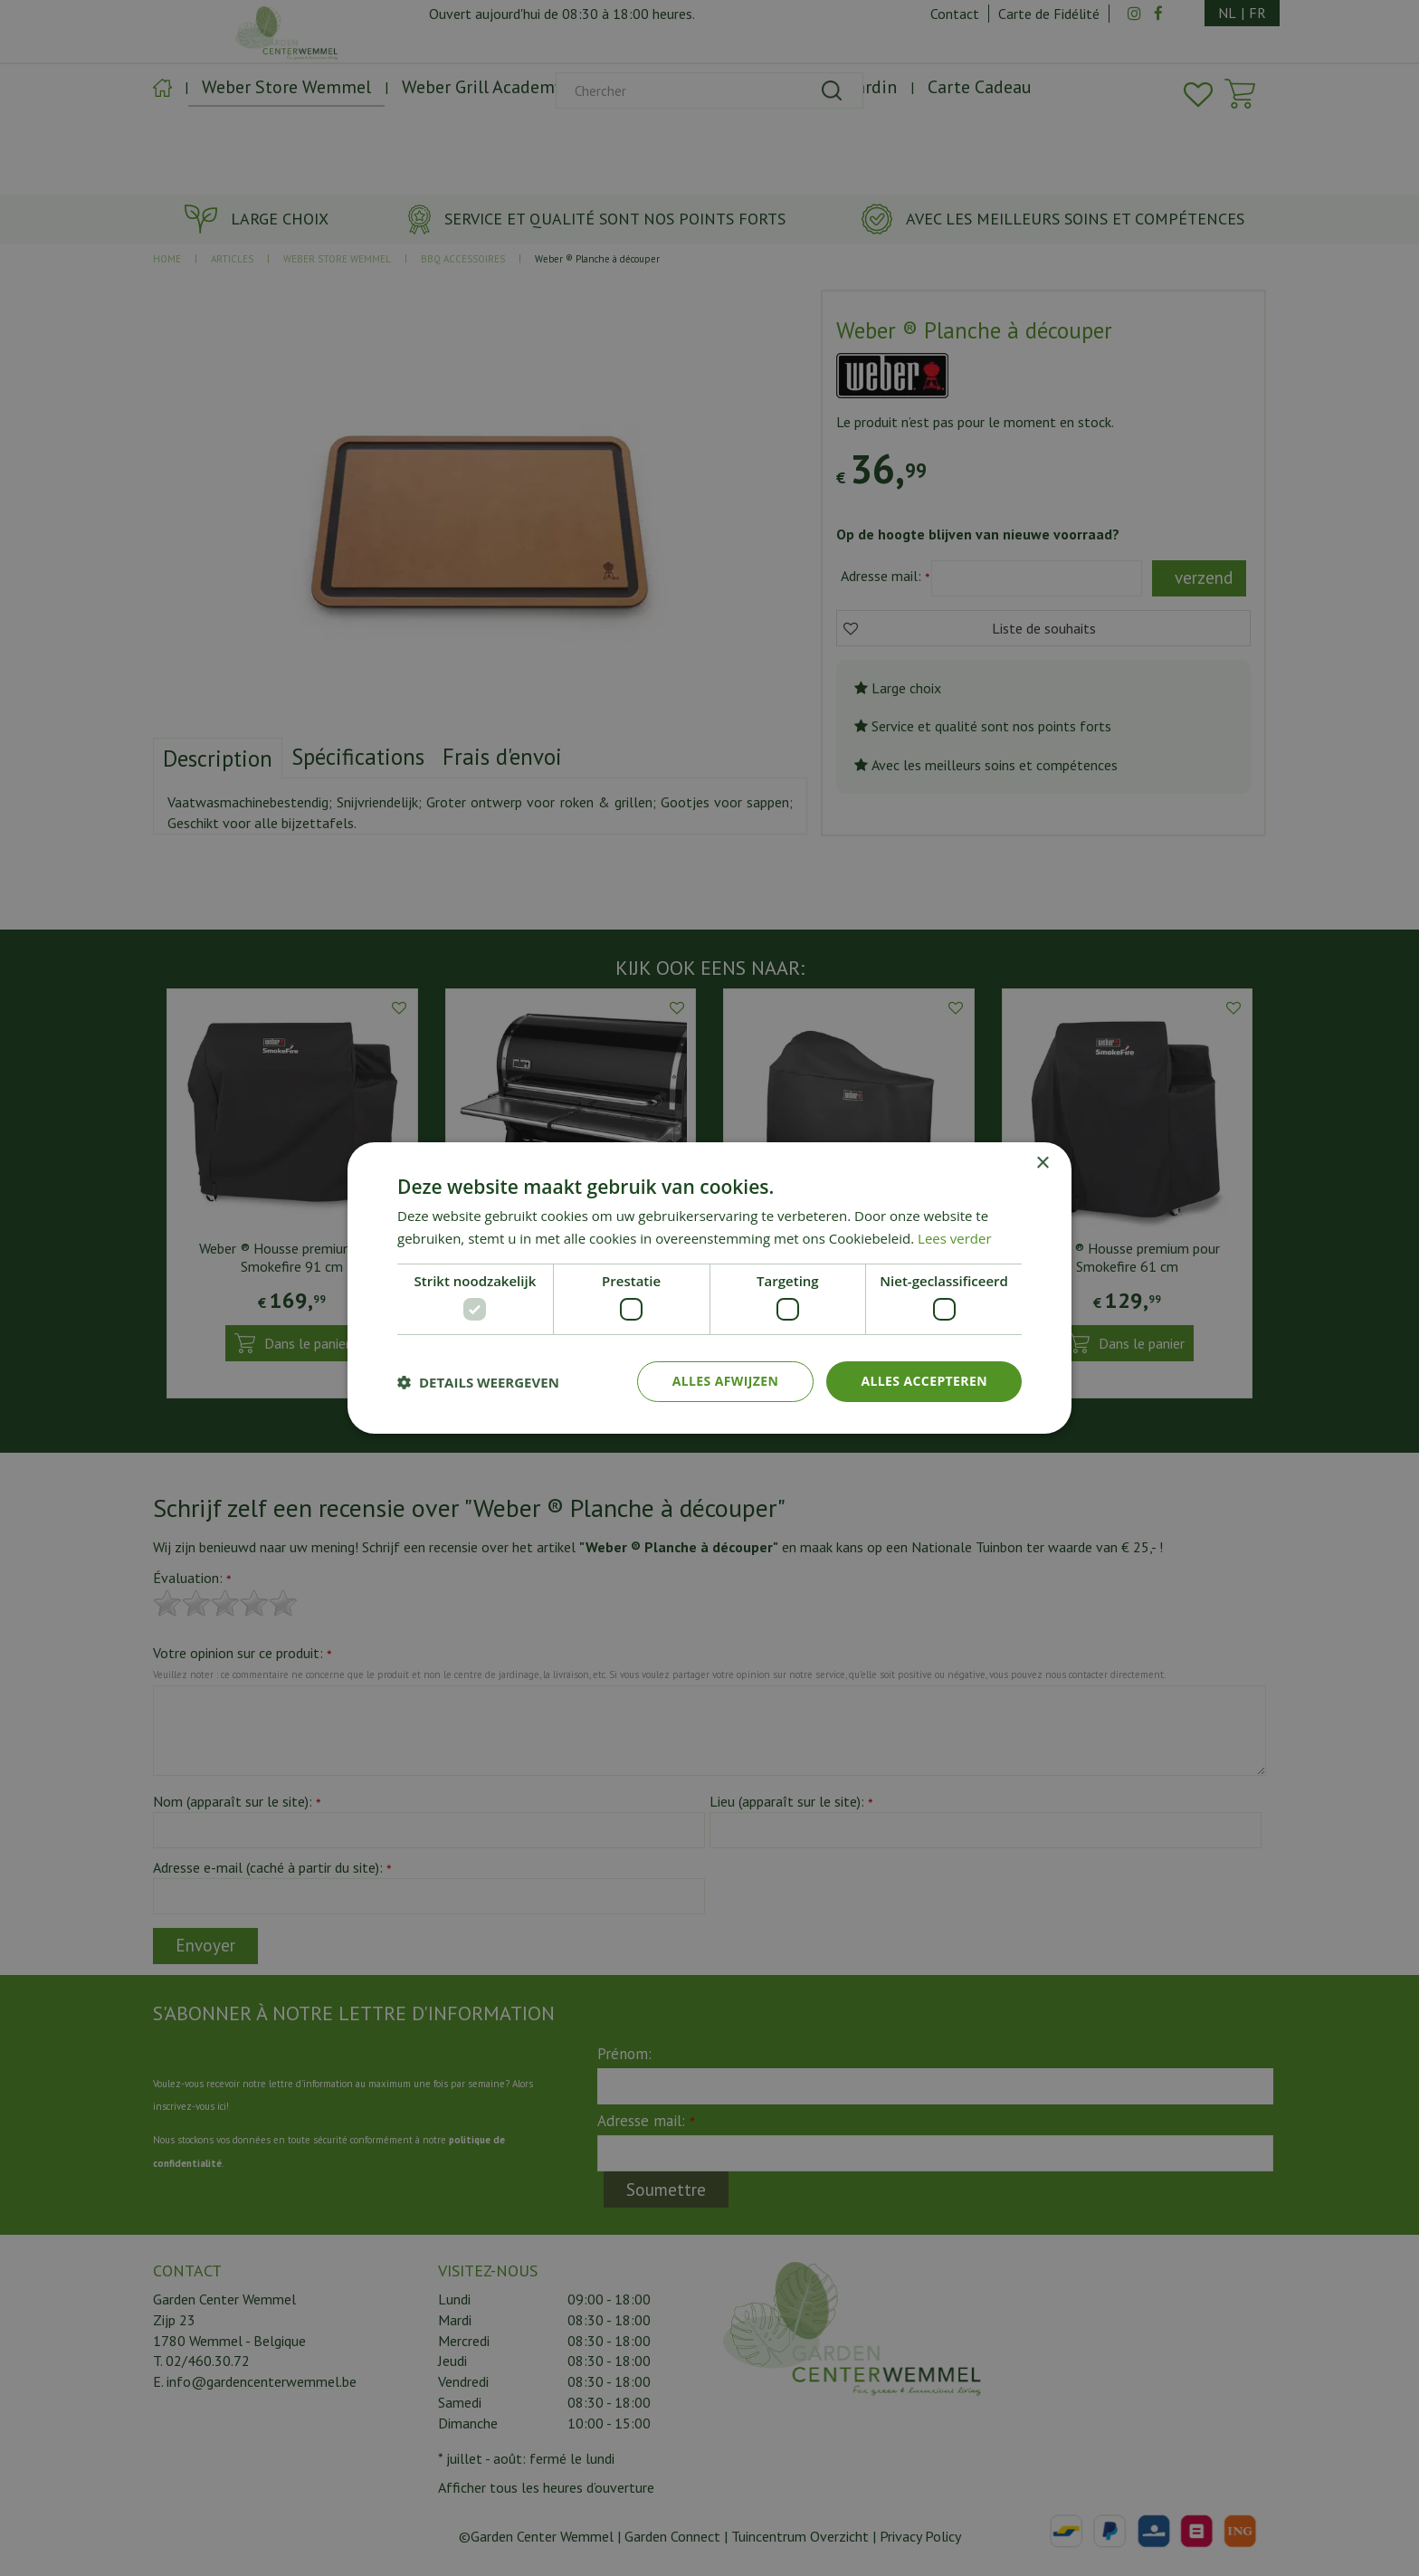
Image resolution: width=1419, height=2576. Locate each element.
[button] (478, 1382)
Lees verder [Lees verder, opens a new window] (955, 1238)
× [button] (1042, 1163)
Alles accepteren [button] (924, 1380)
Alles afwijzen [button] (725, 1380)
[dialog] (709, 1288)
